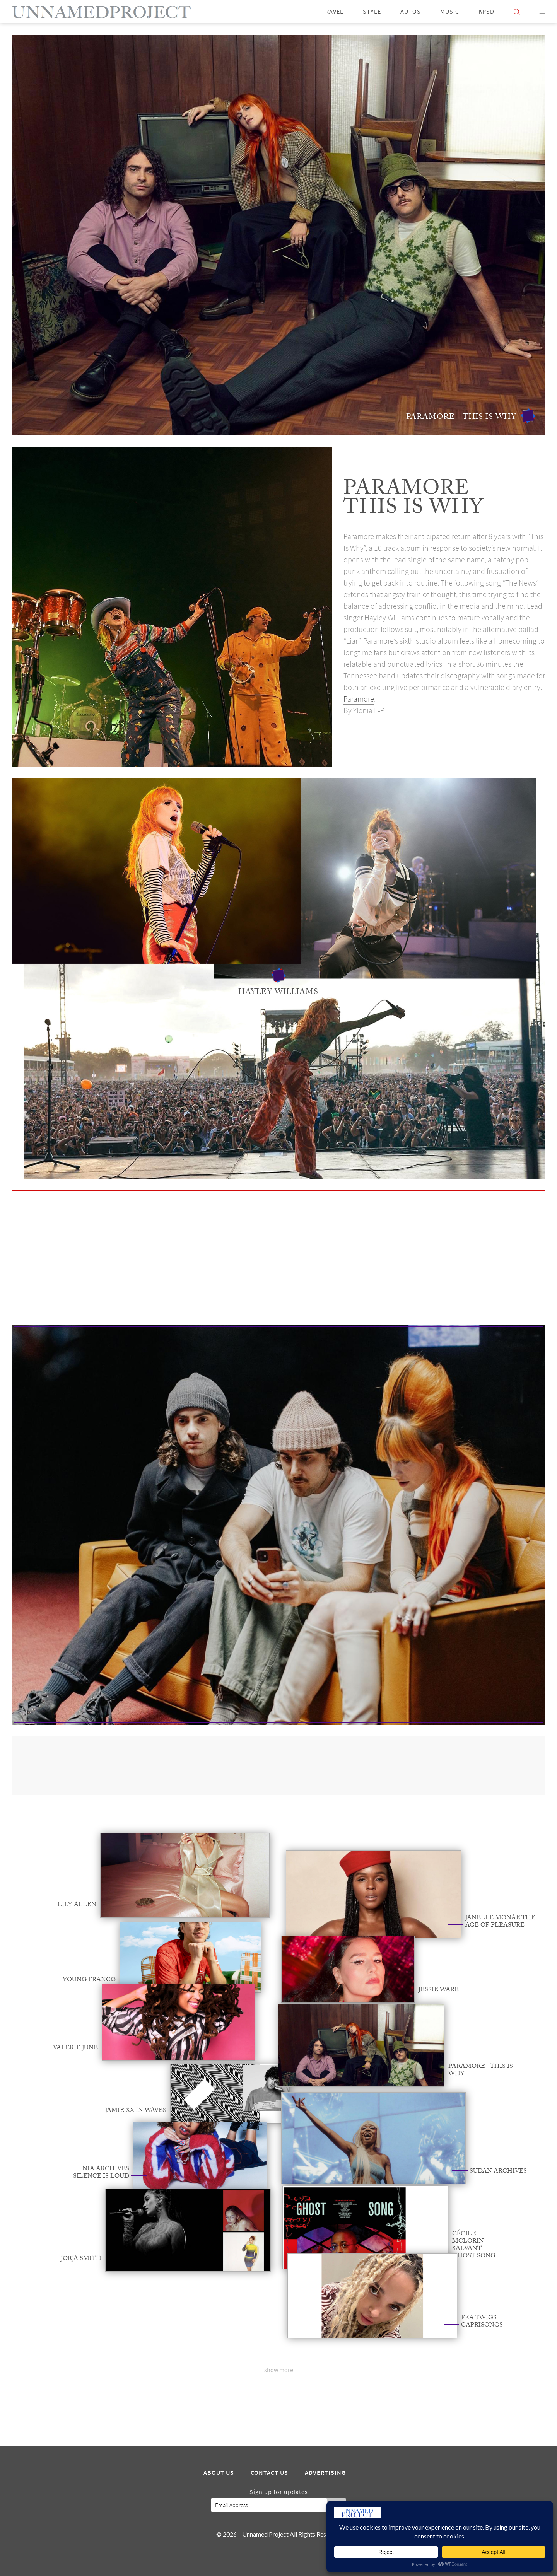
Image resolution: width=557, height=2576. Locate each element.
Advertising (325, 2473)
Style (372, 11)
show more (278, 2370)
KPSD (486, 11)
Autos (410, 11)
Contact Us (269, 2473)
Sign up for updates (278, 2492)
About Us (218, 2473)
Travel (332, 11)
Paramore (358, 699)
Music (449, 11)
